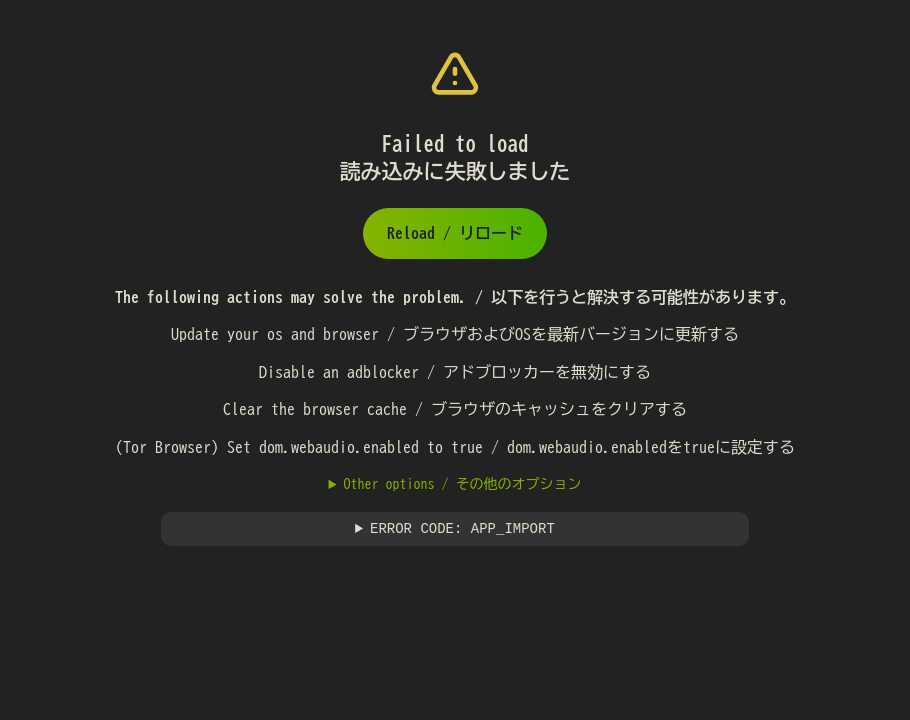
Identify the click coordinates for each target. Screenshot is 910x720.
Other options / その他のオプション (462, 484)
